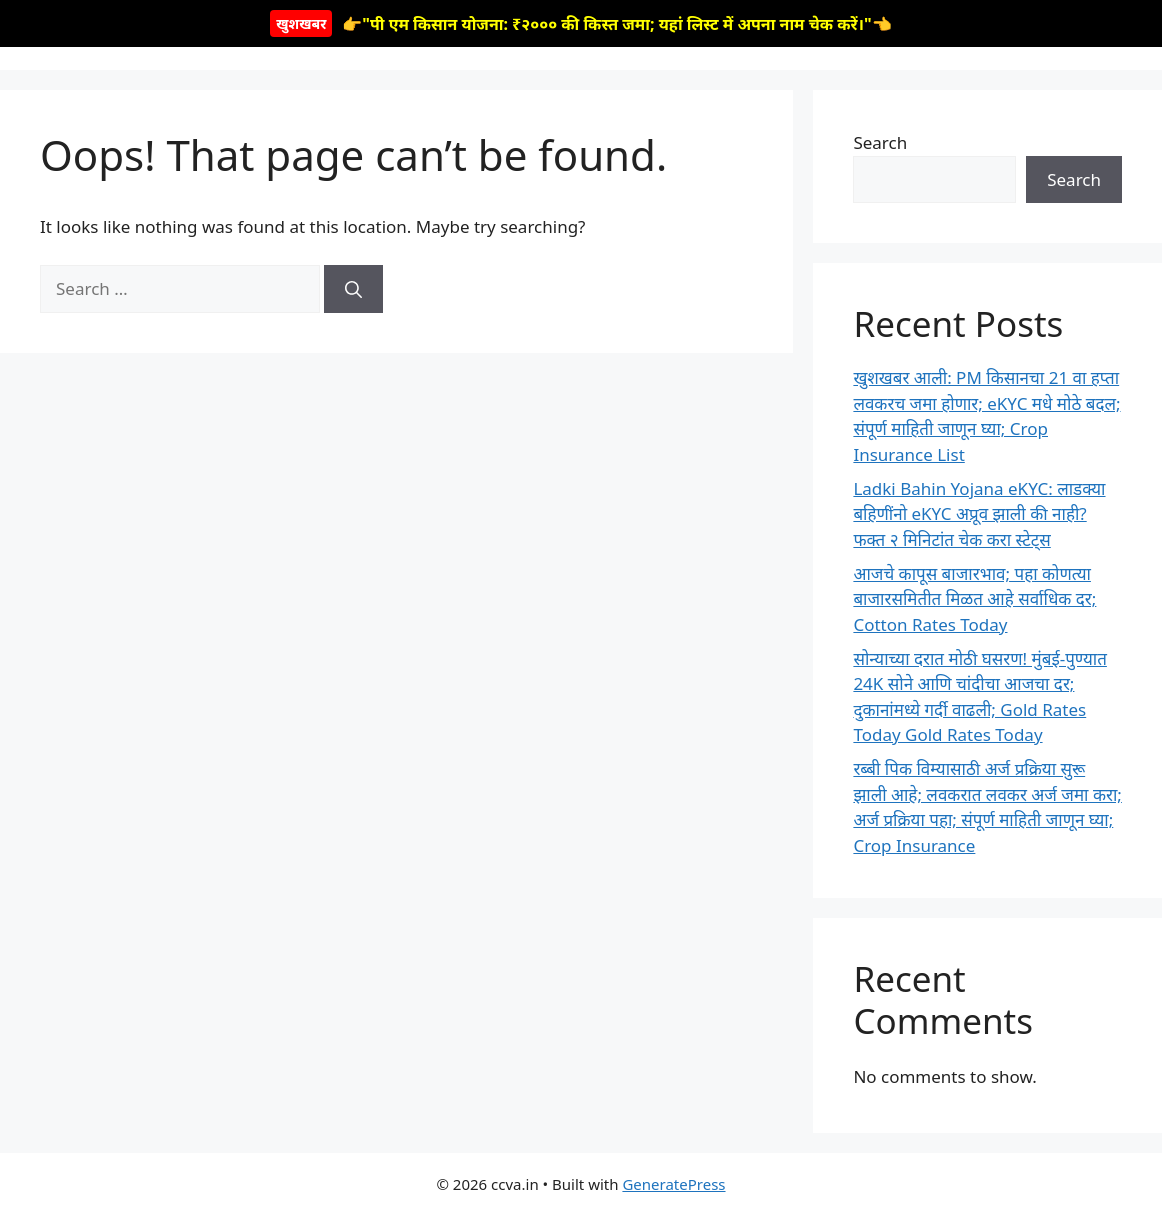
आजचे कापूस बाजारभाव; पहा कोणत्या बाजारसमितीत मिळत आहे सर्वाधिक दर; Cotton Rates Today (974, 599)
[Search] (353, 289)
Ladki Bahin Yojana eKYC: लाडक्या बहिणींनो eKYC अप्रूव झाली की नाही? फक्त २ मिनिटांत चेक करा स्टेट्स (979, 514)
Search (880, 142)
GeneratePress (673, 1184)
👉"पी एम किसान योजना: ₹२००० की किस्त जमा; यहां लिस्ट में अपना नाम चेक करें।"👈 (580, 23)
